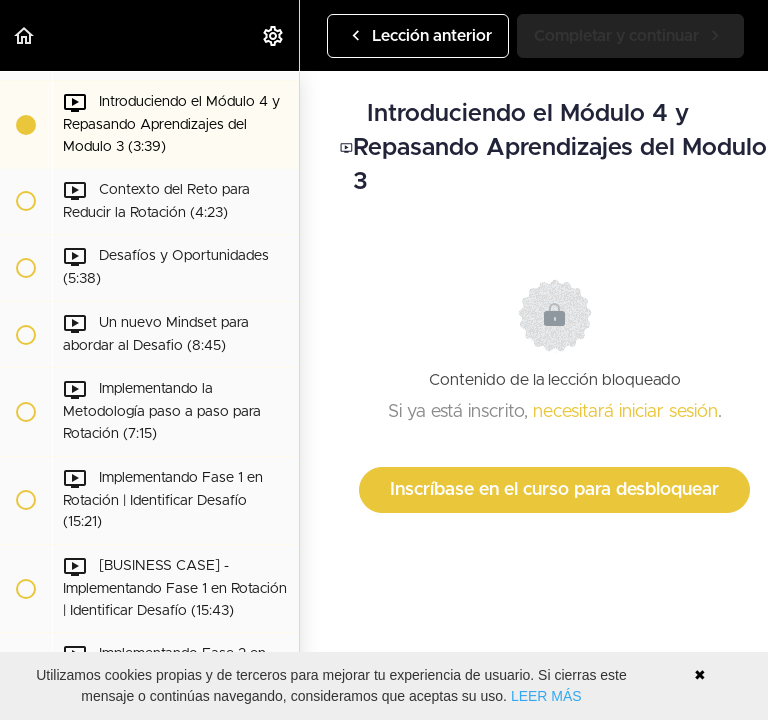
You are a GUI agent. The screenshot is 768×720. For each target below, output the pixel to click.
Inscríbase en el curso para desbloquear (554, 490)
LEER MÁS (546, 696)
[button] (25, 35)
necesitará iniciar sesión (625, 412)
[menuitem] (274, 35)
